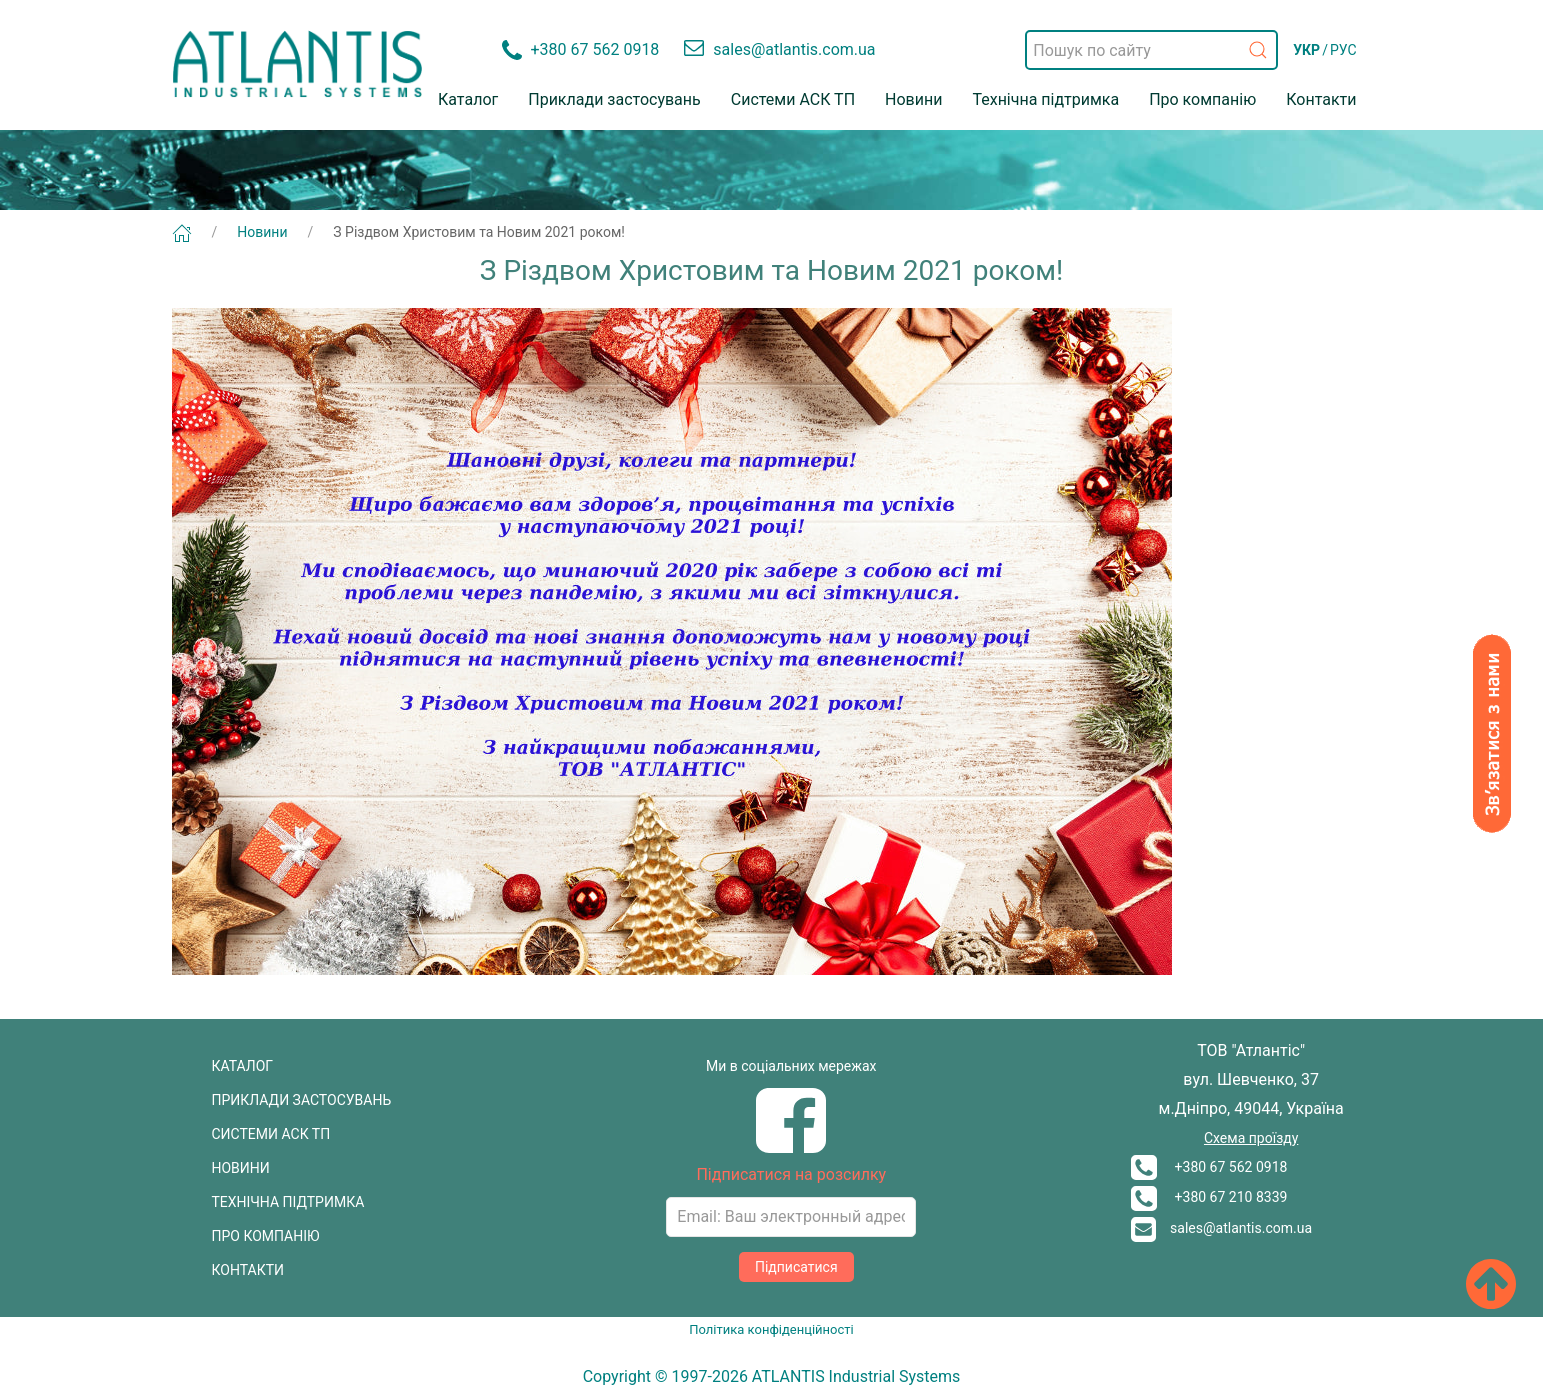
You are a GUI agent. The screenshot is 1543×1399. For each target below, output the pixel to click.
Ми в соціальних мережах (791, 1066)
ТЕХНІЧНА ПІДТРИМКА (288, 1202)
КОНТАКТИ (248, 1270)
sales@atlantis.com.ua (1221, 1228)
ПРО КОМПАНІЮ (266, 1236)
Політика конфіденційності (771, 1329)
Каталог (468, 99)
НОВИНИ (241, 1168)
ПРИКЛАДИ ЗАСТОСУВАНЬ (302, 1100)
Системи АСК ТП (793, 99)
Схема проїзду (1251, 1138)
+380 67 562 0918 (1209, 1167)
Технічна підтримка (1045, 99)
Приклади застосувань (614, 99)
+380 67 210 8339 (1209, 1197)
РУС (1343, 50)
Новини (913, 99)
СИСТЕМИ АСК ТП (271, 1134)
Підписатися (796, 1267)
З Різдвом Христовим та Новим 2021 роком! (479, 232)
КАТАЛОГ (243, 1066)
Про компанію (1202, 99)
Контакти (1321, 99)
